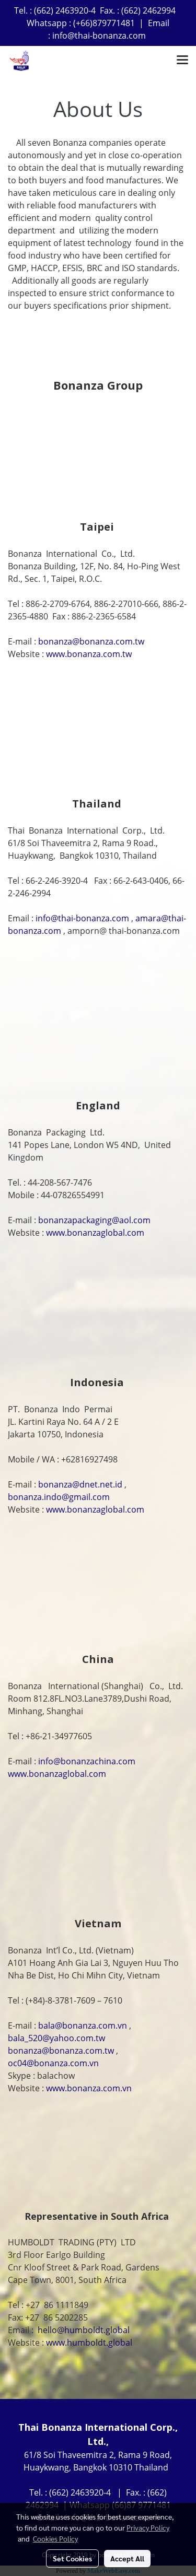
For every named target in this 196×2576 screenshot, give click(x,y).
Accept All (127, 2558)
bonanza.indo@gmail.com (59, 1497)
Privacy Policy (147, 2527)
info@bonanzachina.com (86, 1761)
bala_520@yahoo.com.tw (56, 2038)
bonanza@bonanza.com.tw (91, 641)
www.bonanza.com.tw (89, 654)
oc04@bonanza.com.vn (53, 2063)
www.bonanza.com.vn (89, 2088)
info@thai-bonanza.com (82, 918)
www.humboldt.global (89, 2342)
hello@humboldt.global (84, 2330)
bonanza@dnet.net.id (80, 1484)
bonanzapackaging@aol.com (94, 1220)
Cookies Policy (55, 2538)
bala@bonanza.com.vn (82, 2025)
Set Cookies (72, 2558)
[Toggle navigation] (182, 60)
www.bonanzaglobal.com (95, 1232)
